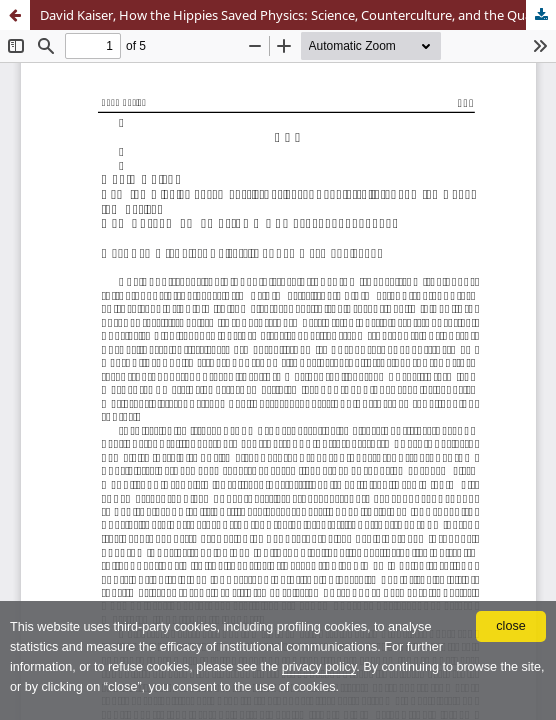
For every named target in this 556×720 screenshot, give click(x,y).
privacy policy (319, 667)
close (510, 626)
